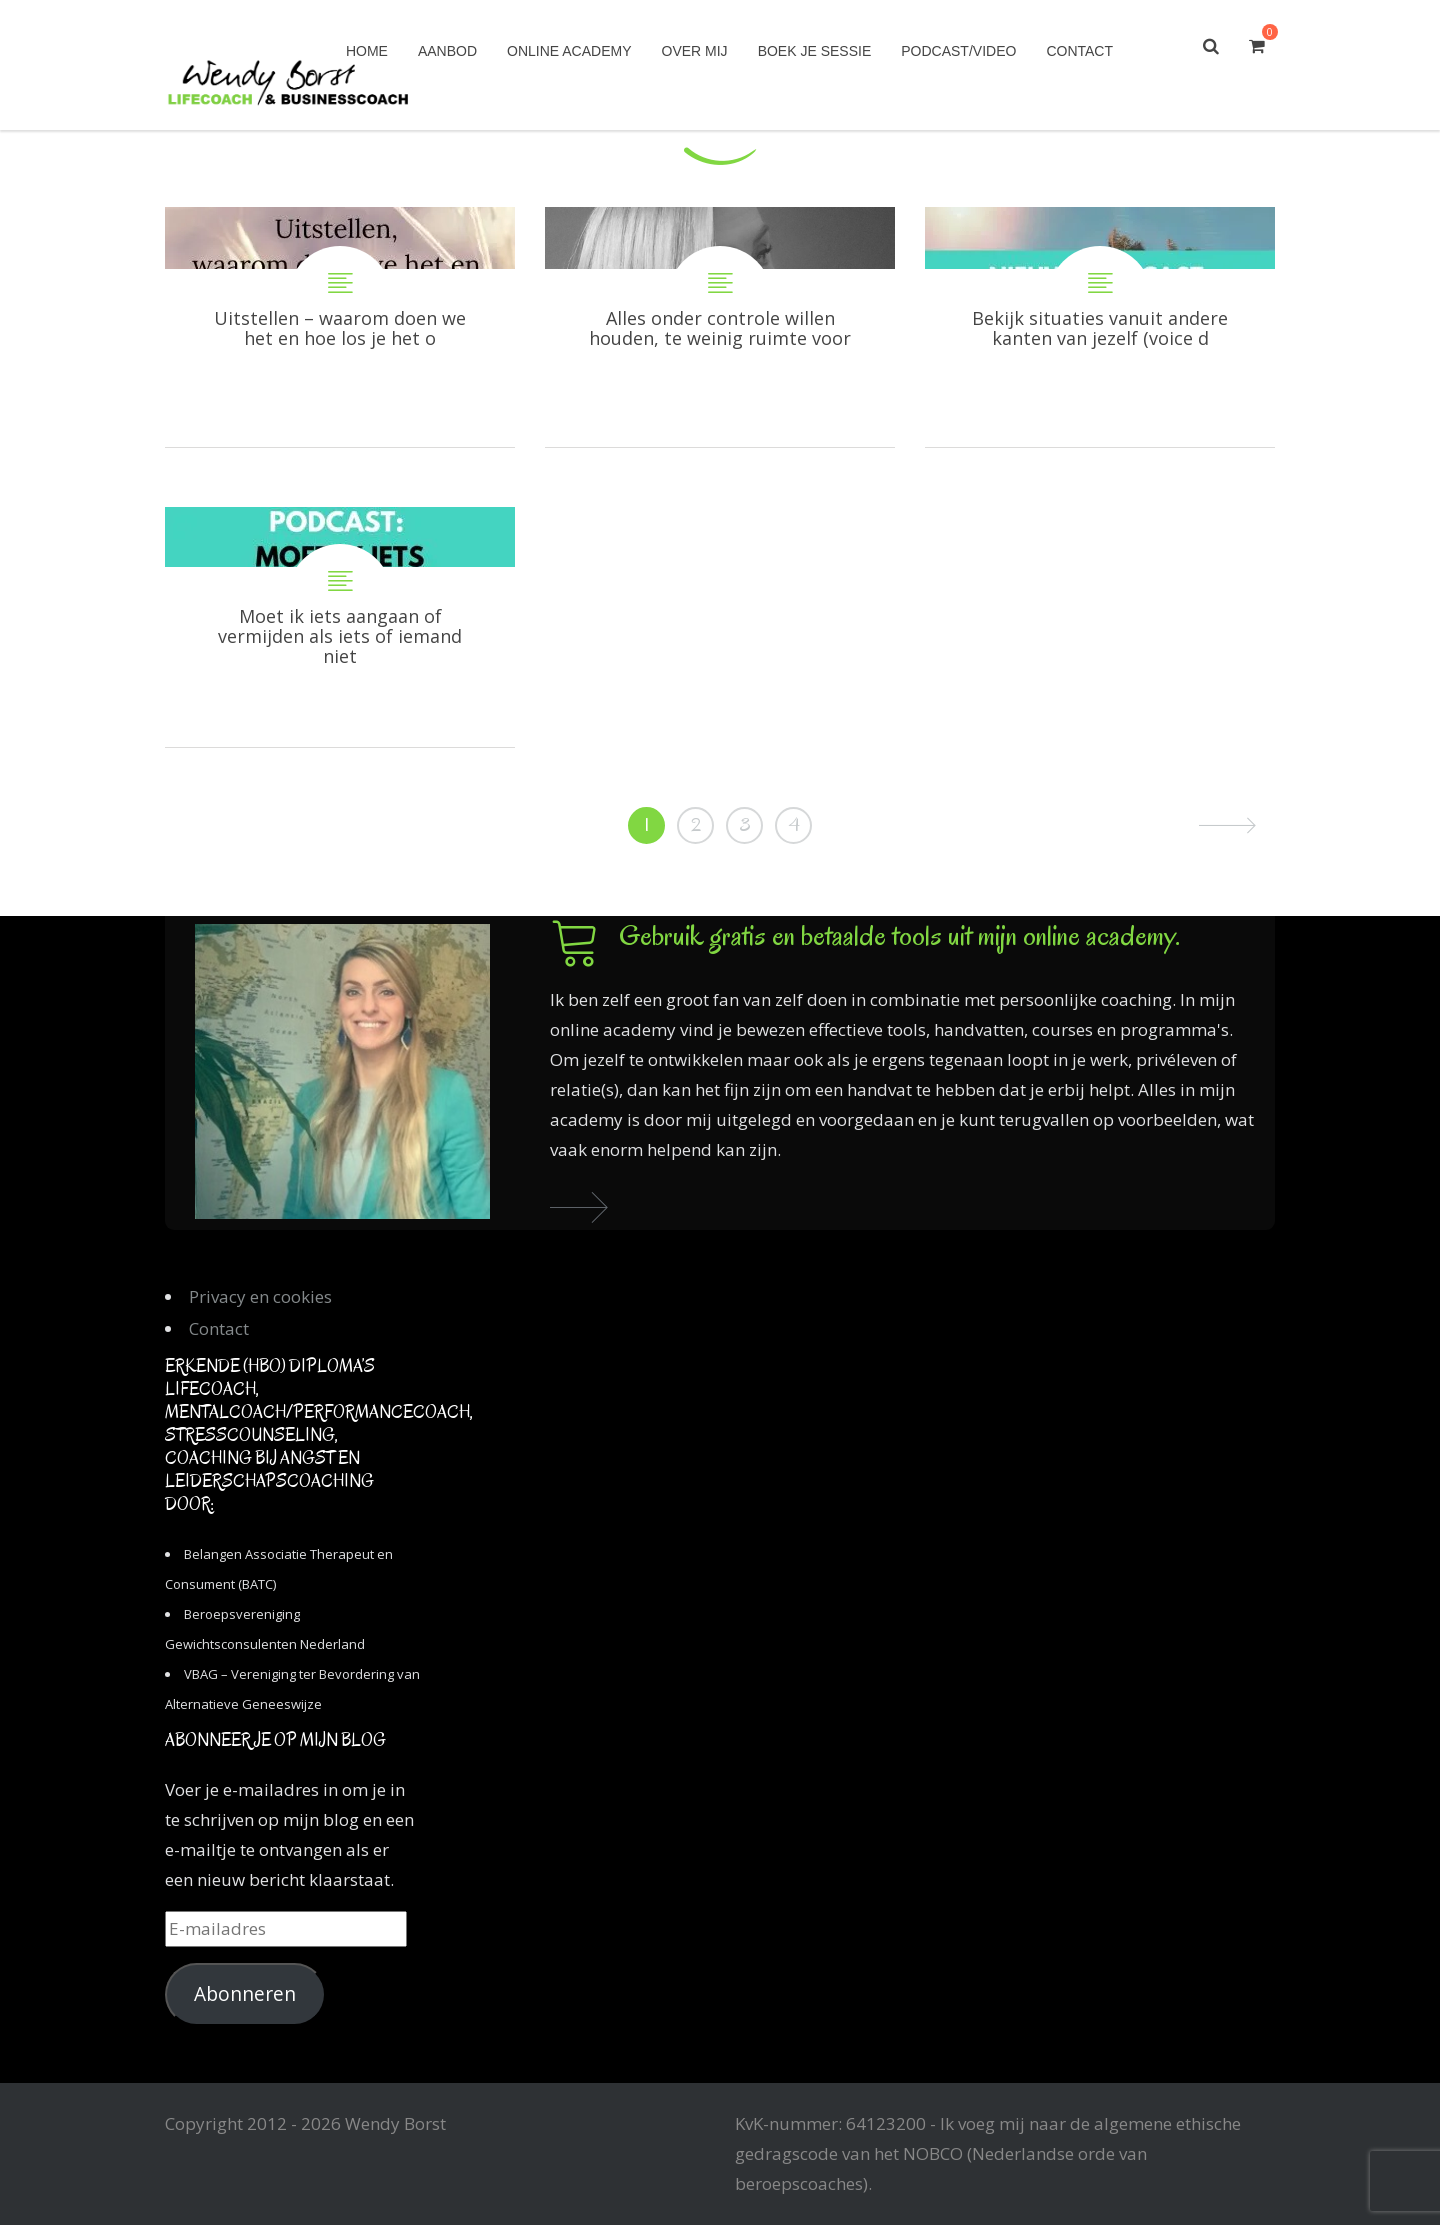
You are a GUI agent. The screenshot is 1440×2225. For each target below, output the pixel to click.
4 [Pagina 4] (794, 825)
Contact (1079, 51)
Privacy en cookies (260, 1296)
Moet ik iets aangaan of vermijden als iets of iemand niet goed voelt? (340, 627)
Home (367, 51)
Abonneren (245, 1994)
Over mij (695, 51)
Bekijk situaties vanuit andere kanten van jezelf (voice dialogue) (1100, 327)
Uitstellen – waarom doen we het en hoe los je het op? (340, 327)
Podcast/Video (958, 51)
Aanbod (447, 51)
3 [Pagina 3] (745, 825)
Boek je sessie (815, 51)
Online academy (569, 51)
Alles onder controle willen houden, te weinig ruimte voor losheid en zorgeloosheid (720, 327)
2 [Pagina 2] (696, 825)
